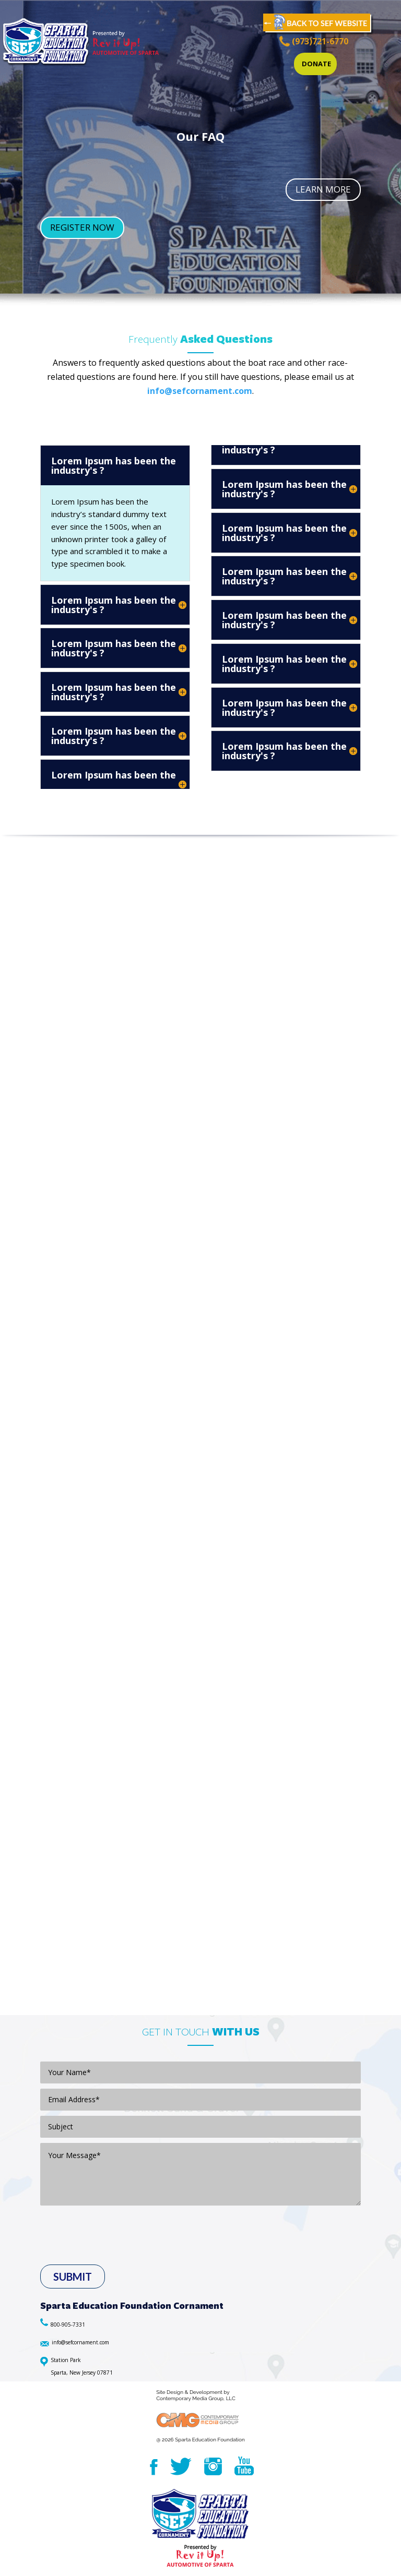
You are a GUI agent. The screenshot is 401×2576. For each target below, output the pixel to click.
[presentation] (115, 2252)
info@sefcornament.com (199, 391)
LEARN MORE (323, 189)
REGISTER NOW (82, 227)
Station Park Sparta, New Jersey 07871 (82, 2366)
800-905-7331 (68, 2324)
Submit (72, 2276)
